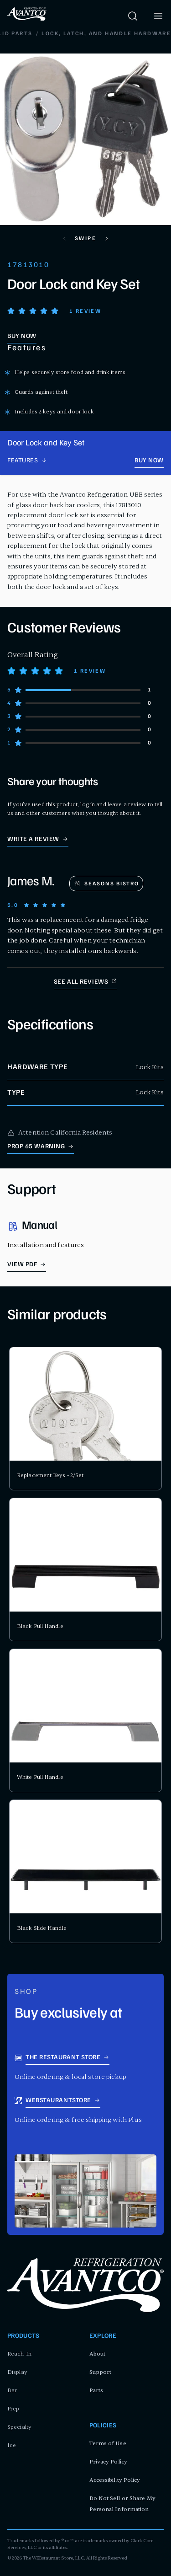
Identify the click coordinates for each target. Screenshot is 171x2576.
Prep (13, 2408)
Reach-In (19, 2353)
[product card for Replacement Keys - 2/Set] (85, 1418)
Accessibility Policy (114, 2480)
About (97, 2353)
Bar (12, 2390)
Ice (11, 2445)
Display (17, 2372)
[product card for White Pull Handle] (85, 1720)
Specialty (19, 2427)
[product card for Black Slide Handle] (85, 1871)
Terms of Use (107, 2443)
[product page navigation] (27, 461)
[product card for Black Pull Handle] (85, 1569)
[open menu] (158, 16)
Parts (96, 2390)
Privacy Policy (108, 2461)
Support (100, 2372)
